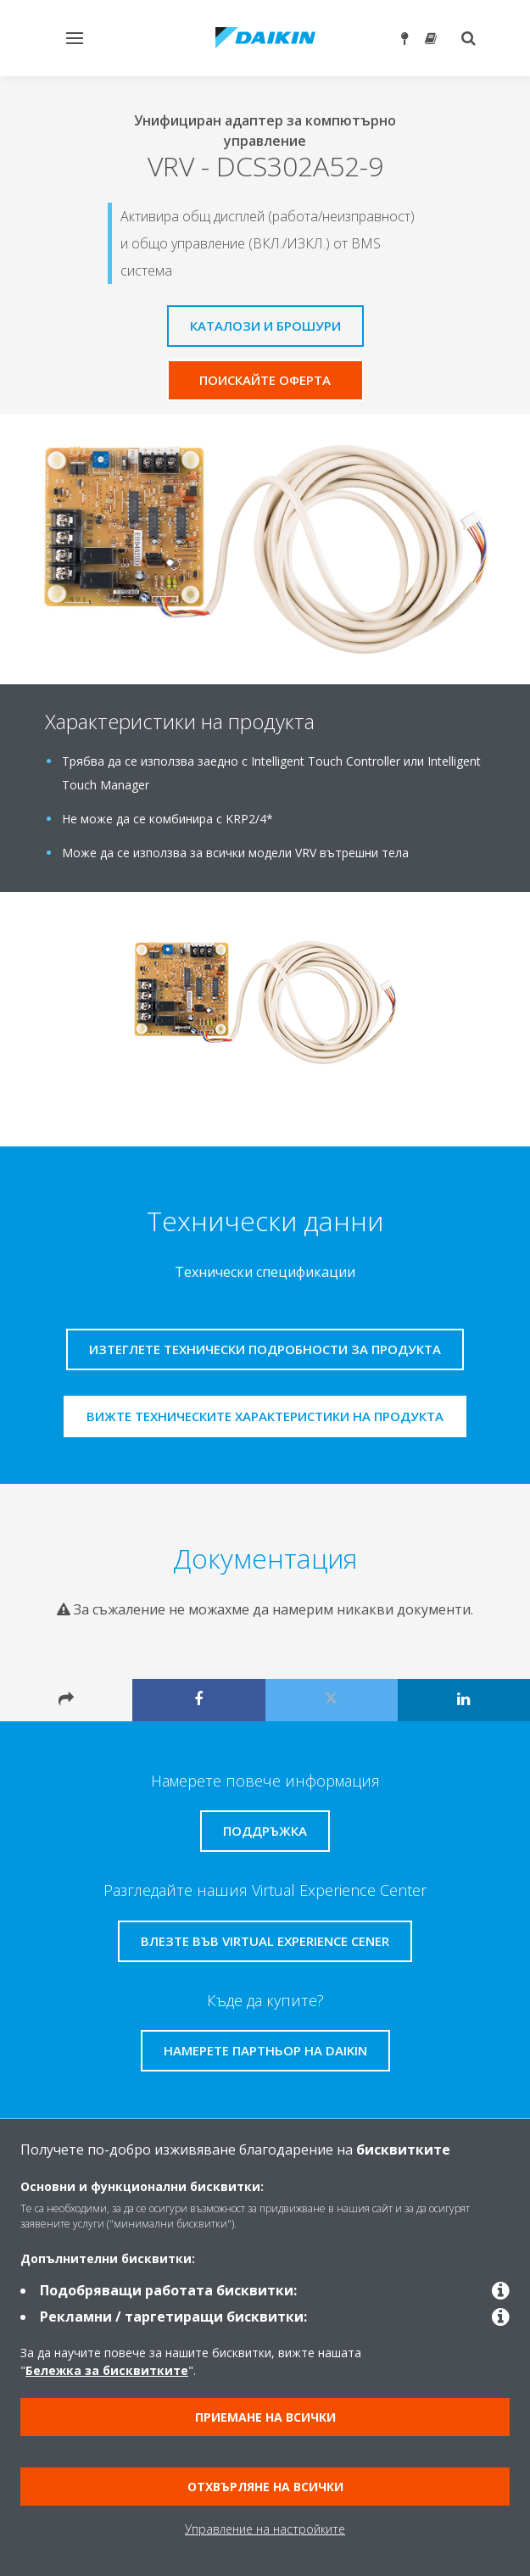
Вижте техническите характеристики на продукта (265, 1416)
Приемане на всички (265, 2417)
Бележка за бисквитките (106, 2370)
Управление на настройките (265, 2529)
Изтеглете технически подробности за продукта (265, 1349)
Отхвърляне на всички (265, 2486)
